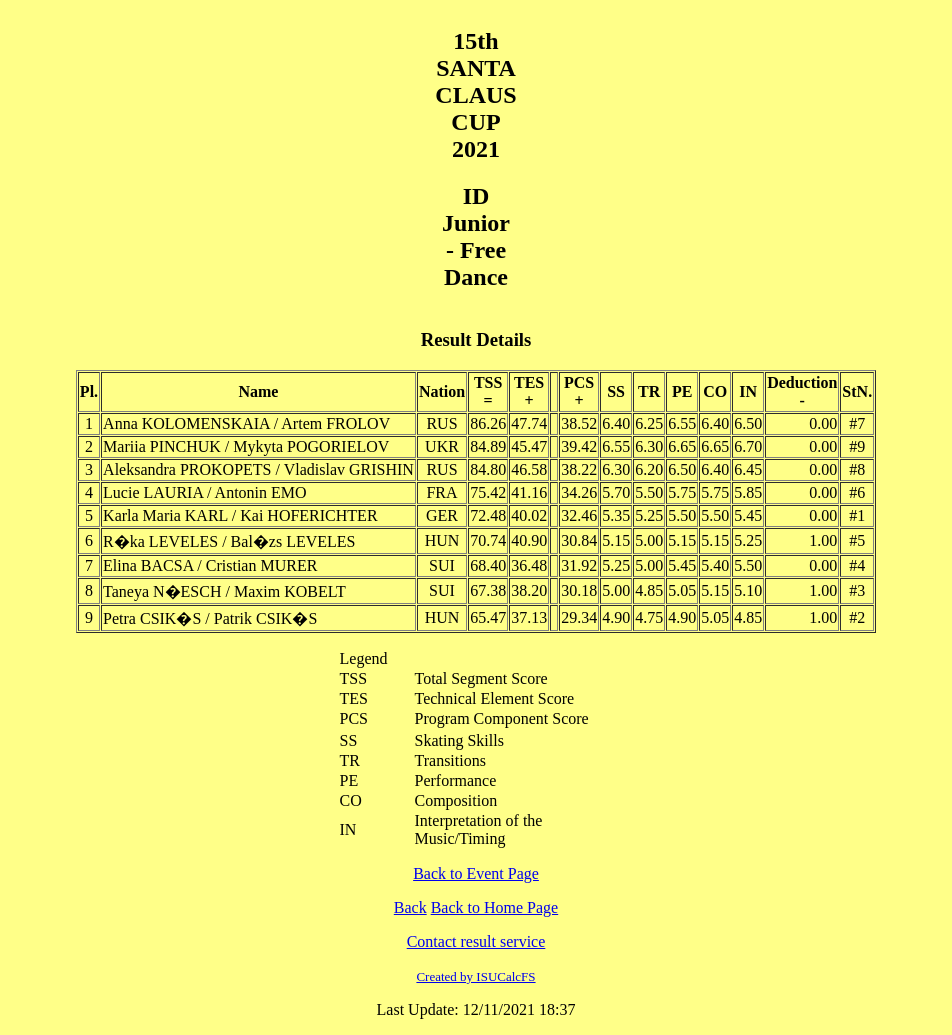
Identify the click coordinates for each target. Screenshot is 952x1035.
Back (410, 907)
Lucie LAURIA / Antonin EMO (205, 492)
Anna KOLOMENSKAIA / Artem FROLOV (246, 423)
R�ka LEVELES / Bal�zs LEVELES (229, 541)
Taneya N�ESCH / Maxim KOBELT (224, 591)
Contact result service (476, 941)
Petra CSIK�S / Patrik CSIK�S (210, 618)
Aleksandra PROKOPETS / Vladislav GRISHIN (258, 469)
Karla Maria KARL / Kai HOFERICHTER (240, 515)
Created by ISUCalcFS (475, 976)
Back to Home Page (495, 907)
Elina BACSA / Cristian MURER (210, 565)
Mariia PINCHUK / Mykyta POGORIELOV (246, 446)
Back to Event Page (476, 873)
